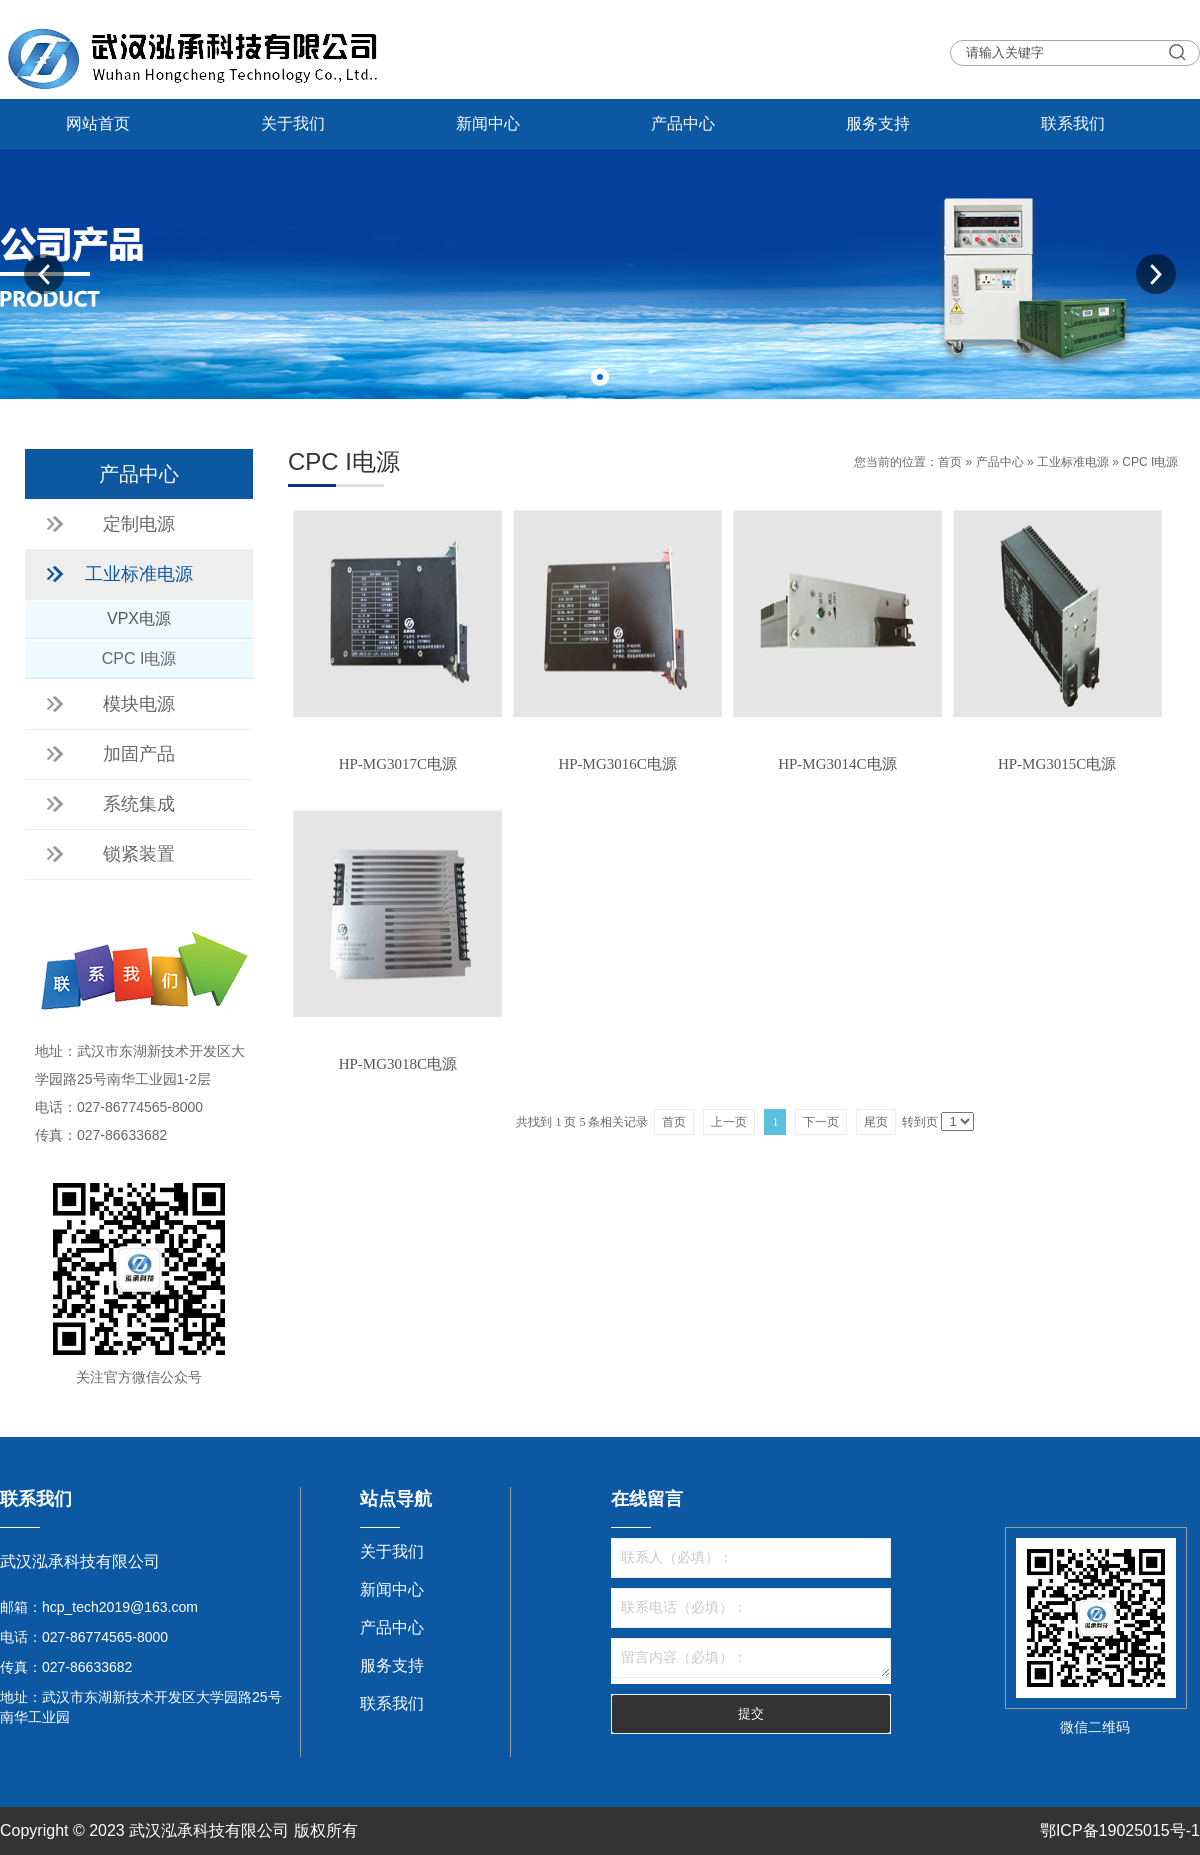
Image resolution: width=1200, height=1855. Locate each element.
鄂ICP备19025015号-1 (1120, 1830)
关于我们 (293, 123)
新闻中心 (488, 123)
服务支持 (878, 123)
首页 (950, 462)
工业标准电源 (1073, 462)
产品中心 (683, 123)
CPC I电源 (1150, 462)
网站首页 (98, 123)
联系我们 (1073, 123)
